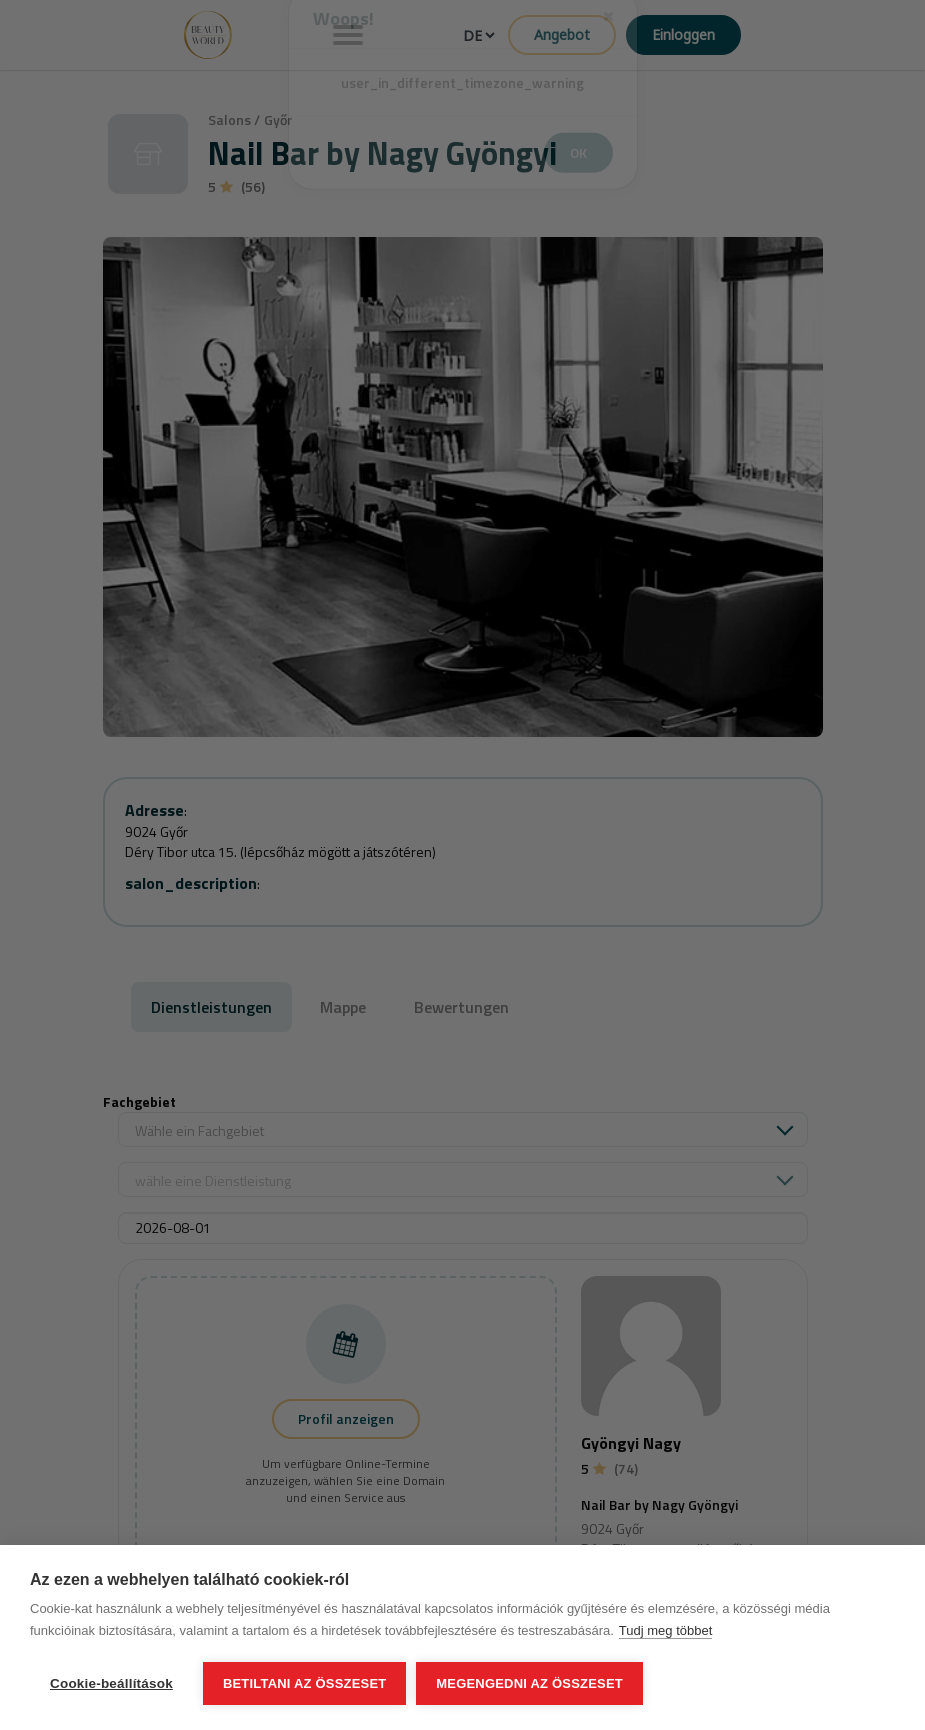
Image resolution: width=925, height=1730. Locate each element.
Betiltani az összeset (305, 1683)
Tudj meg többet (665, 1630)
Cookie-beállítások (111, 1683)
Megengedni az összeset (529, 1683)
